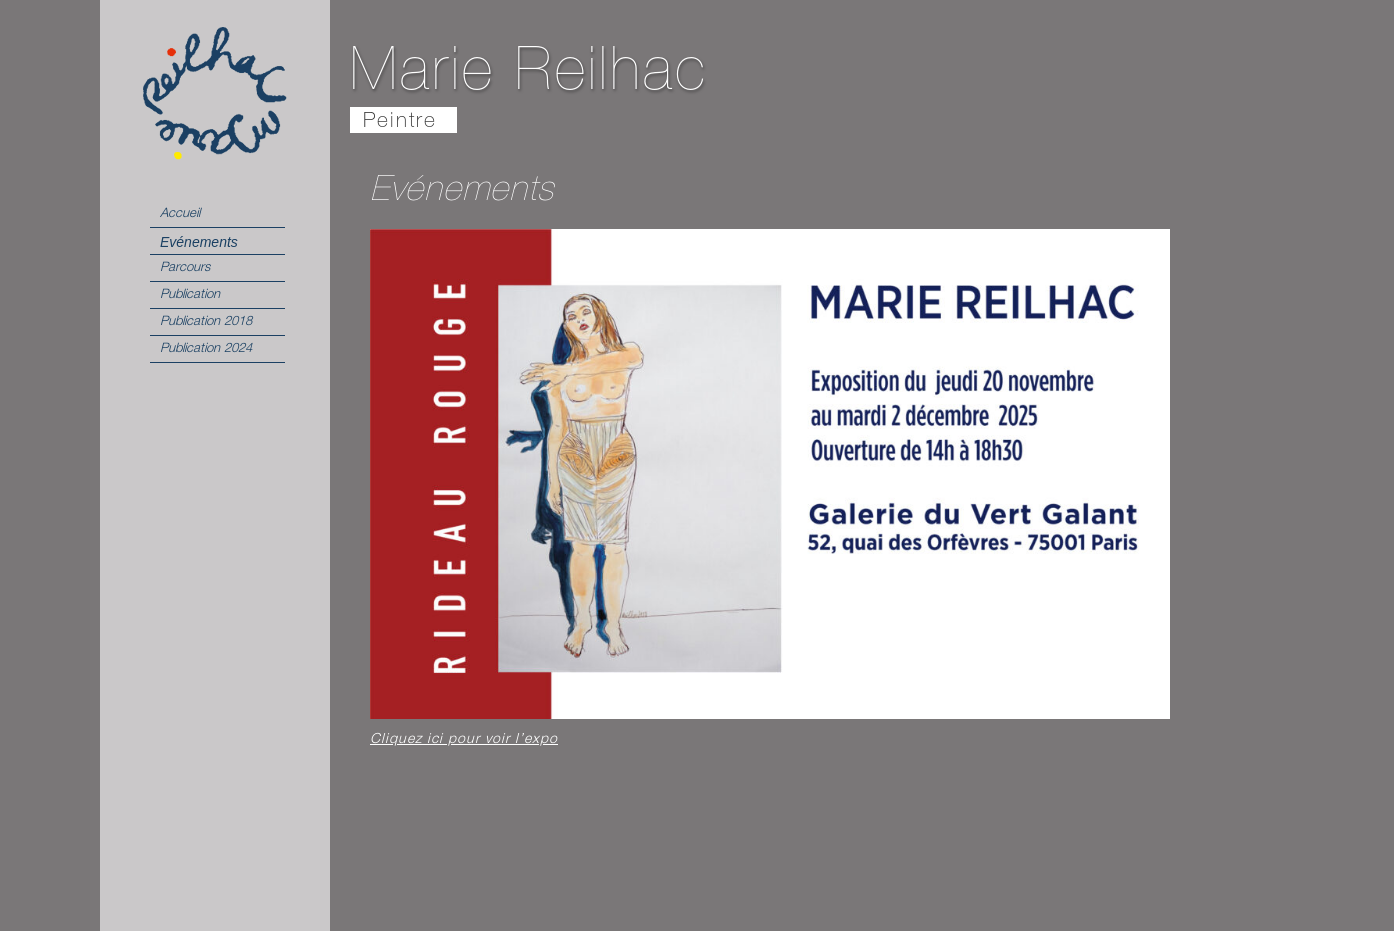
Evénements (199, 242)
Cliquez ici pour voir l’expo (464, 740)
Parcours (185, 268)
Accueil (180, 214)
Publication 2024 (206, 349)
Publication (190, 295)
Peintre (400, 122)
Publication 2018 (206, 322)
